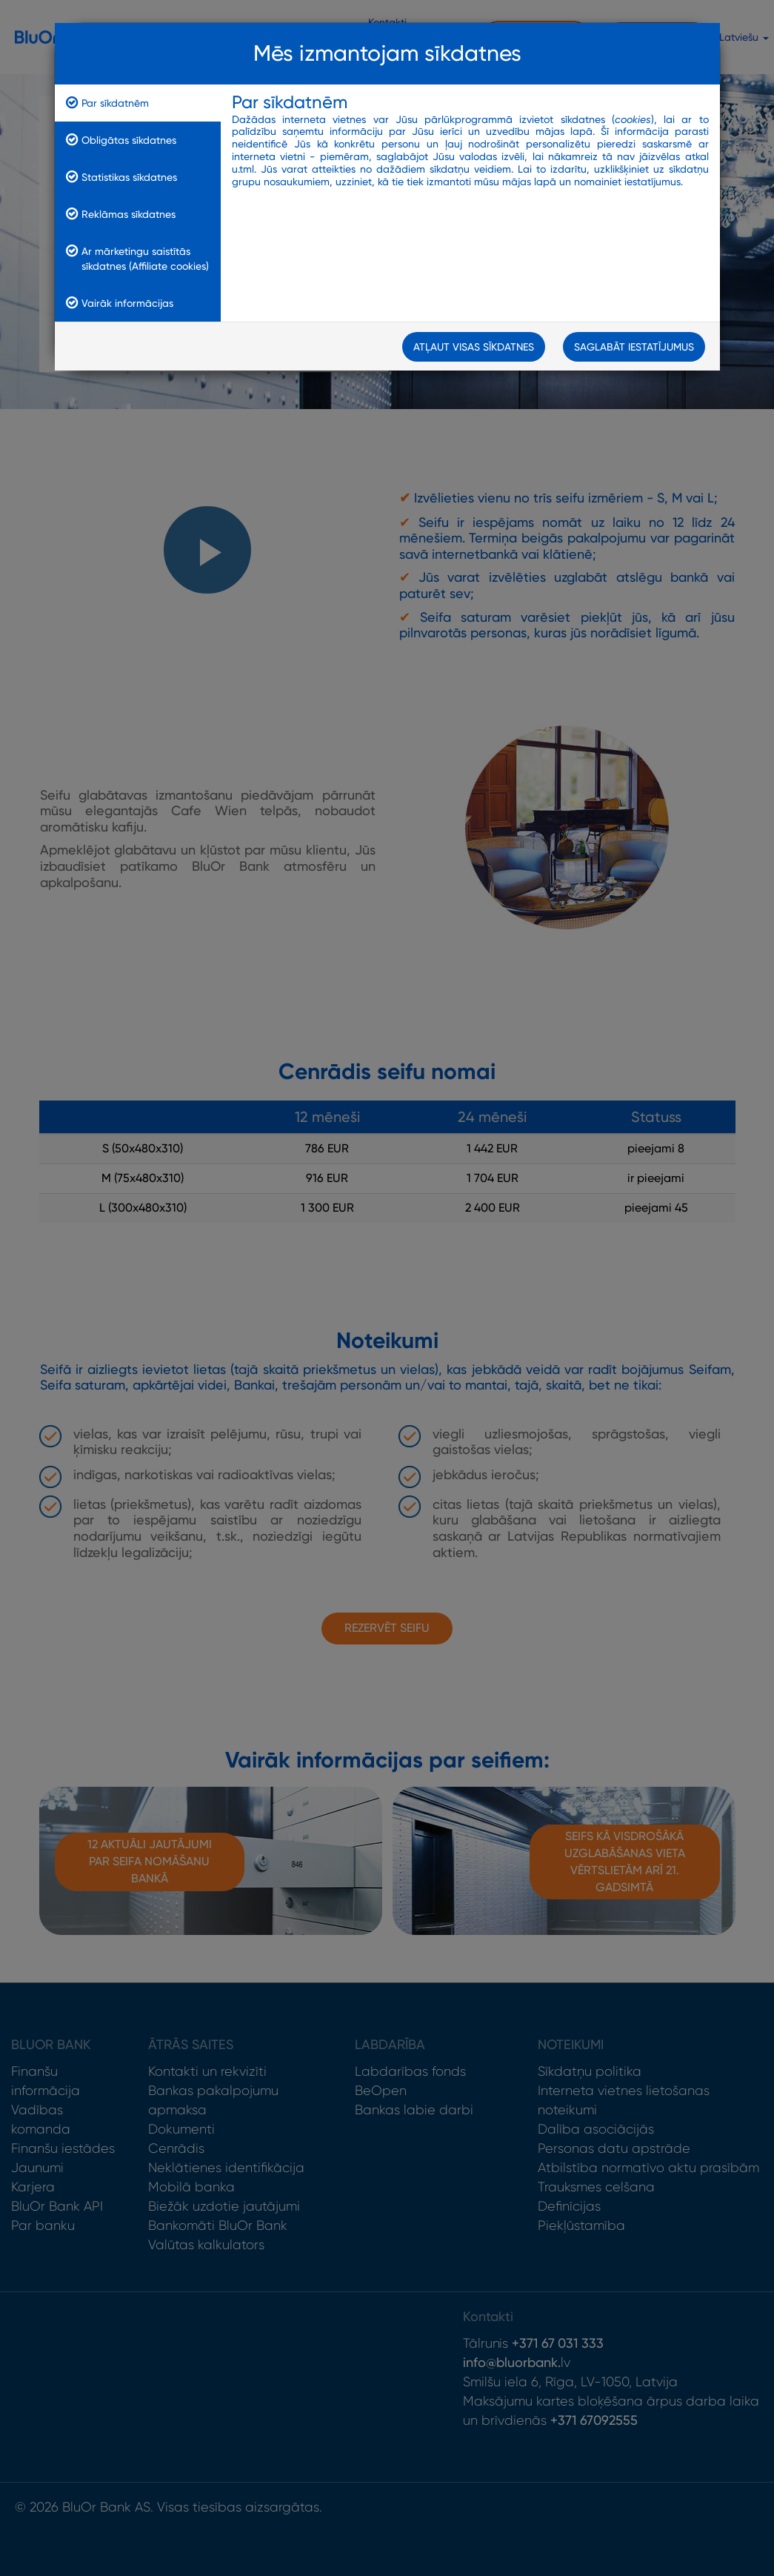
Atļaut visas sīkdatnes (473, 348)
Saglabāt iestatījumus (634, 348)
